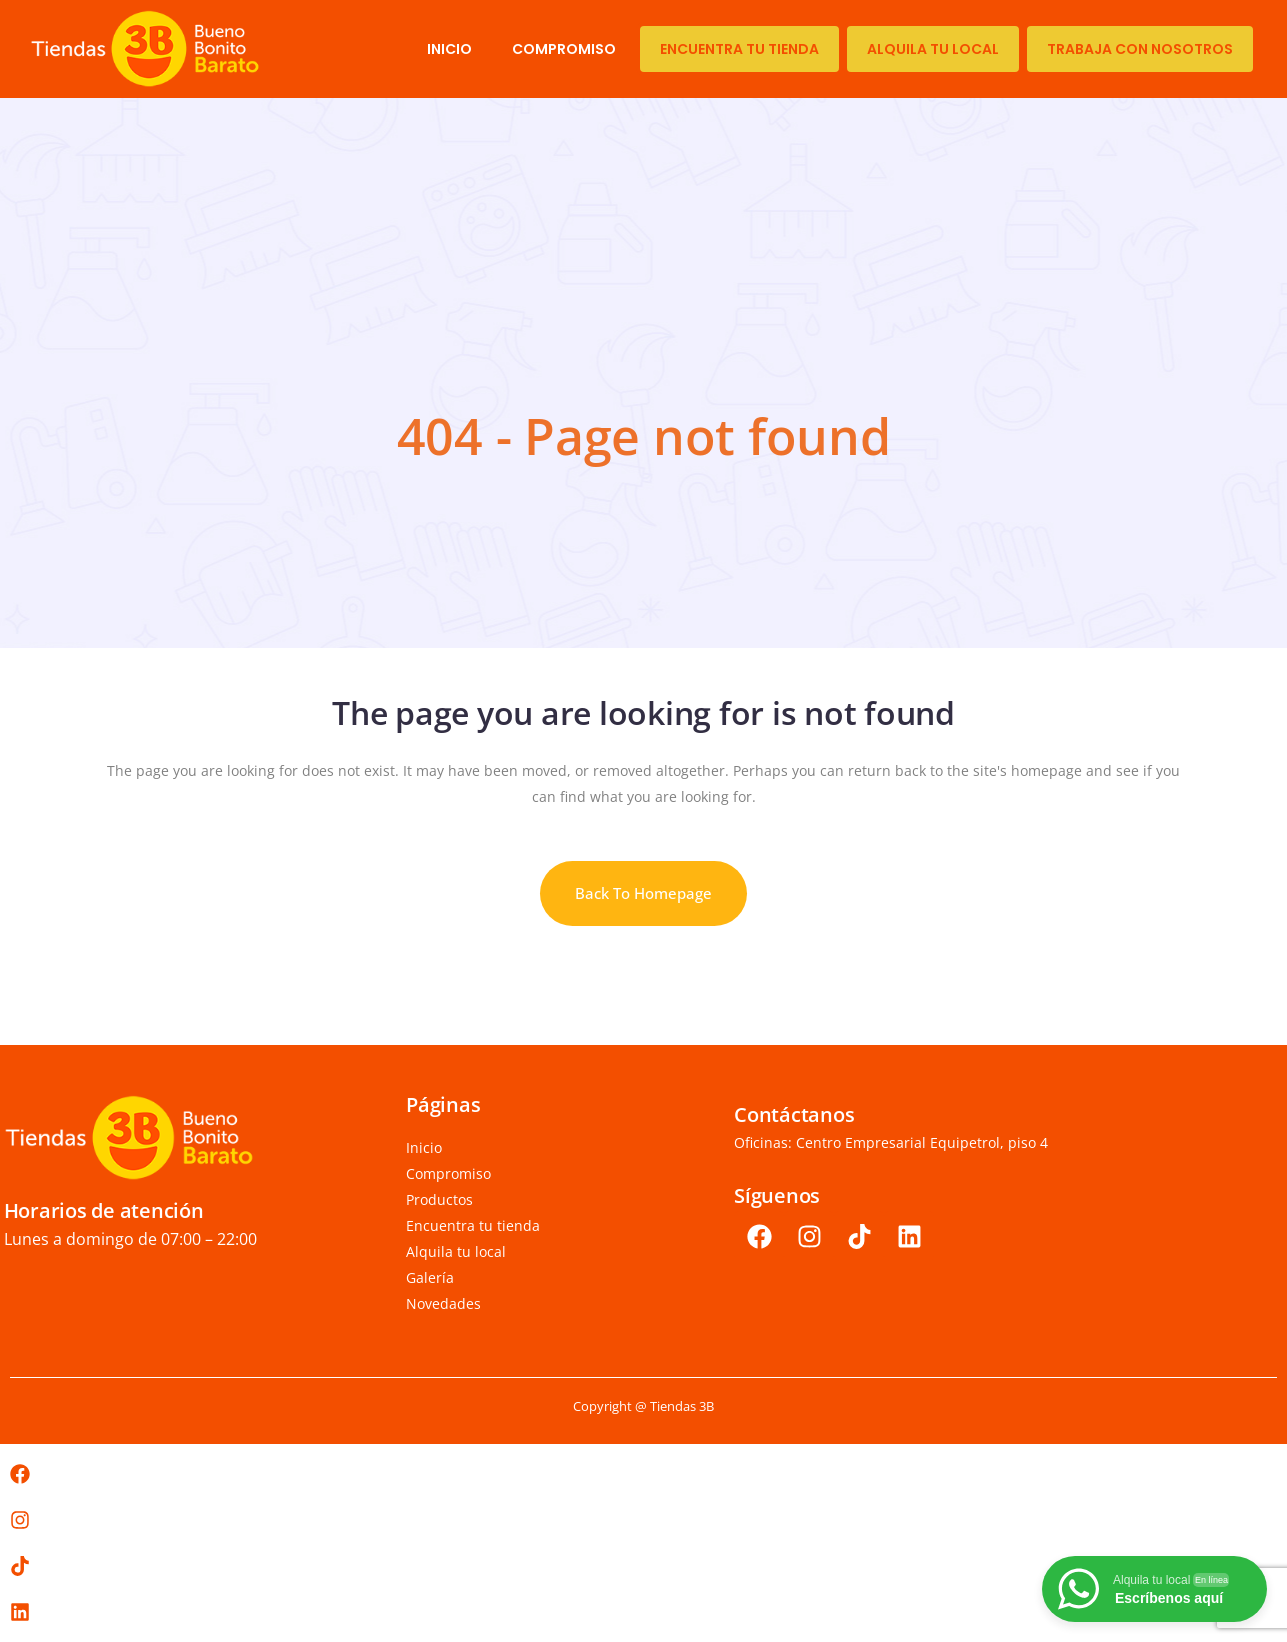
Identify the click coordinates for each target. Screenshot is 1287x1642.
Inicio (449, 49)
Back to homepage (643, 893)
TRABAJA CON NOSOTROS (1140, 49)
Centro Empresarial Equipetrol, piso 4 (922, 1142)
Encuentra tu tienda (739, 49)
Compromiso (564, 49)
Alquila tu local (933, 49)
